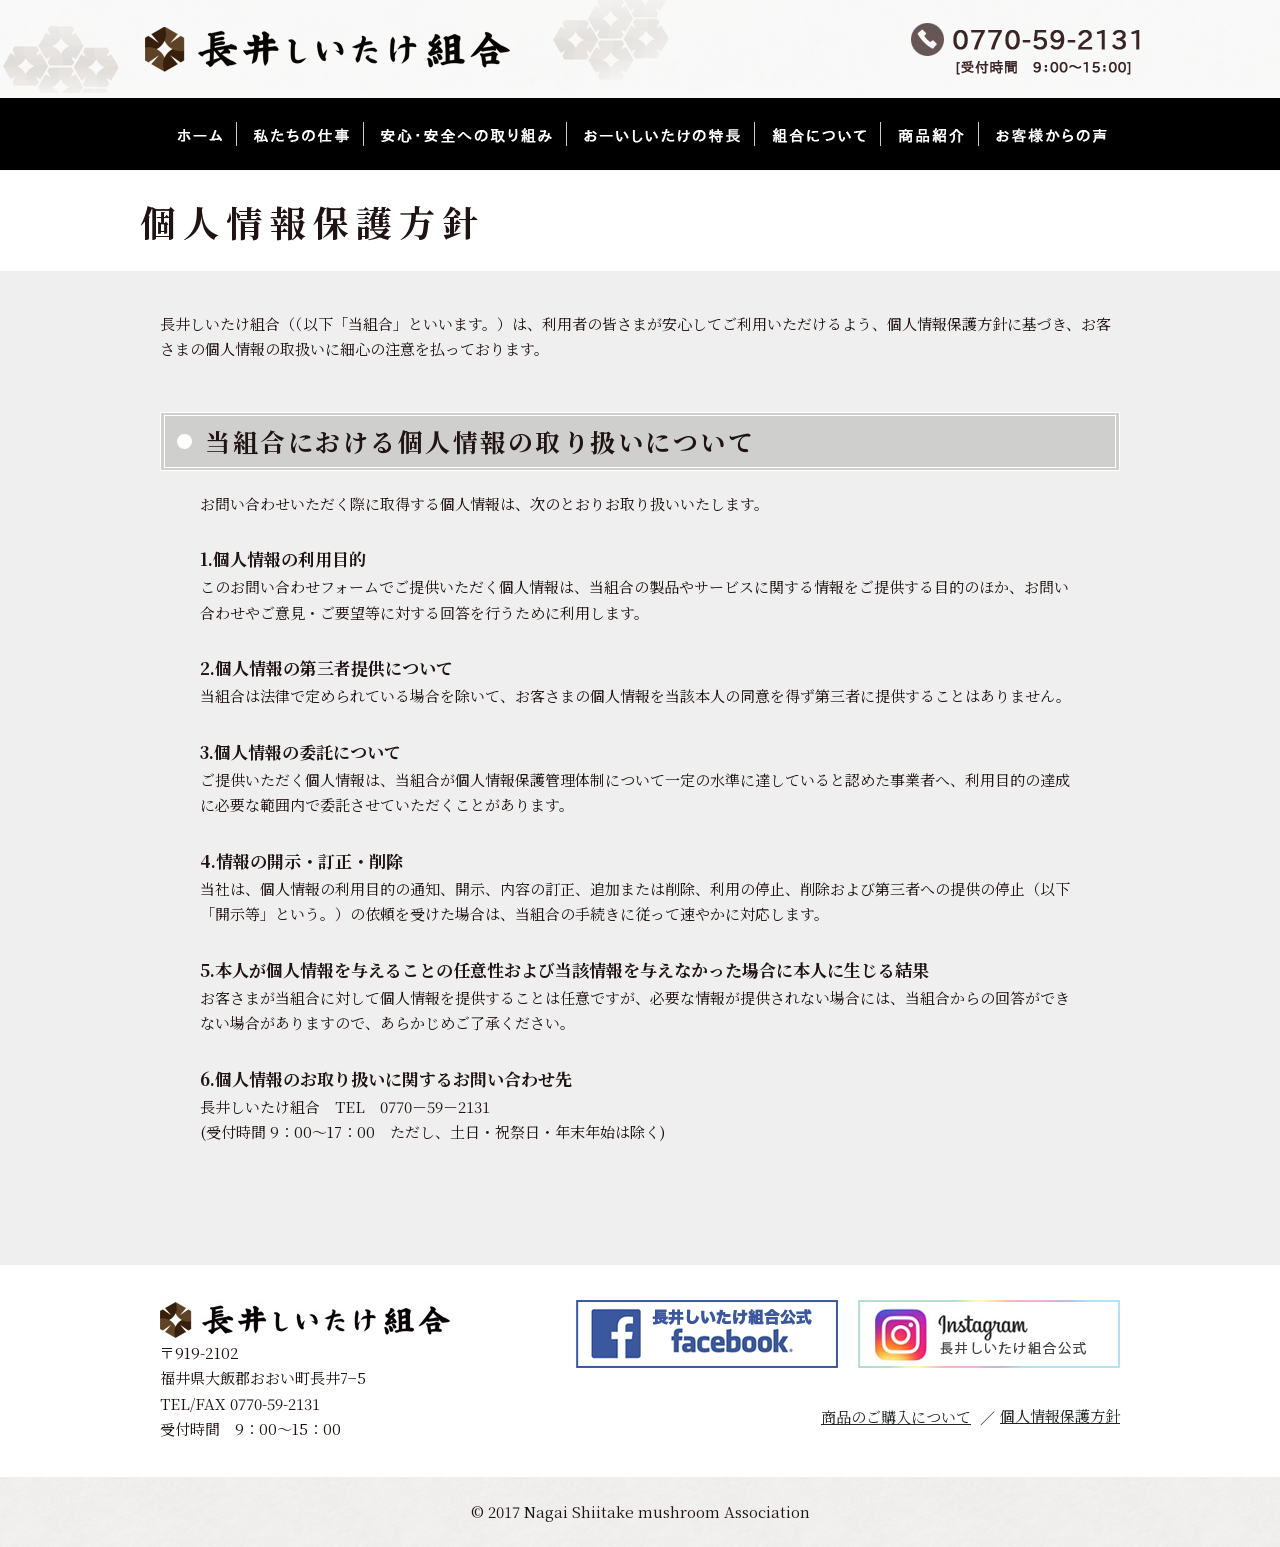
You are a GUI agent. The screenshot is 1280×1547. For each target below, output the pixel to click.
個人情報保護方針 (1060, 1415)
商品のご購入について (896, 1416)
